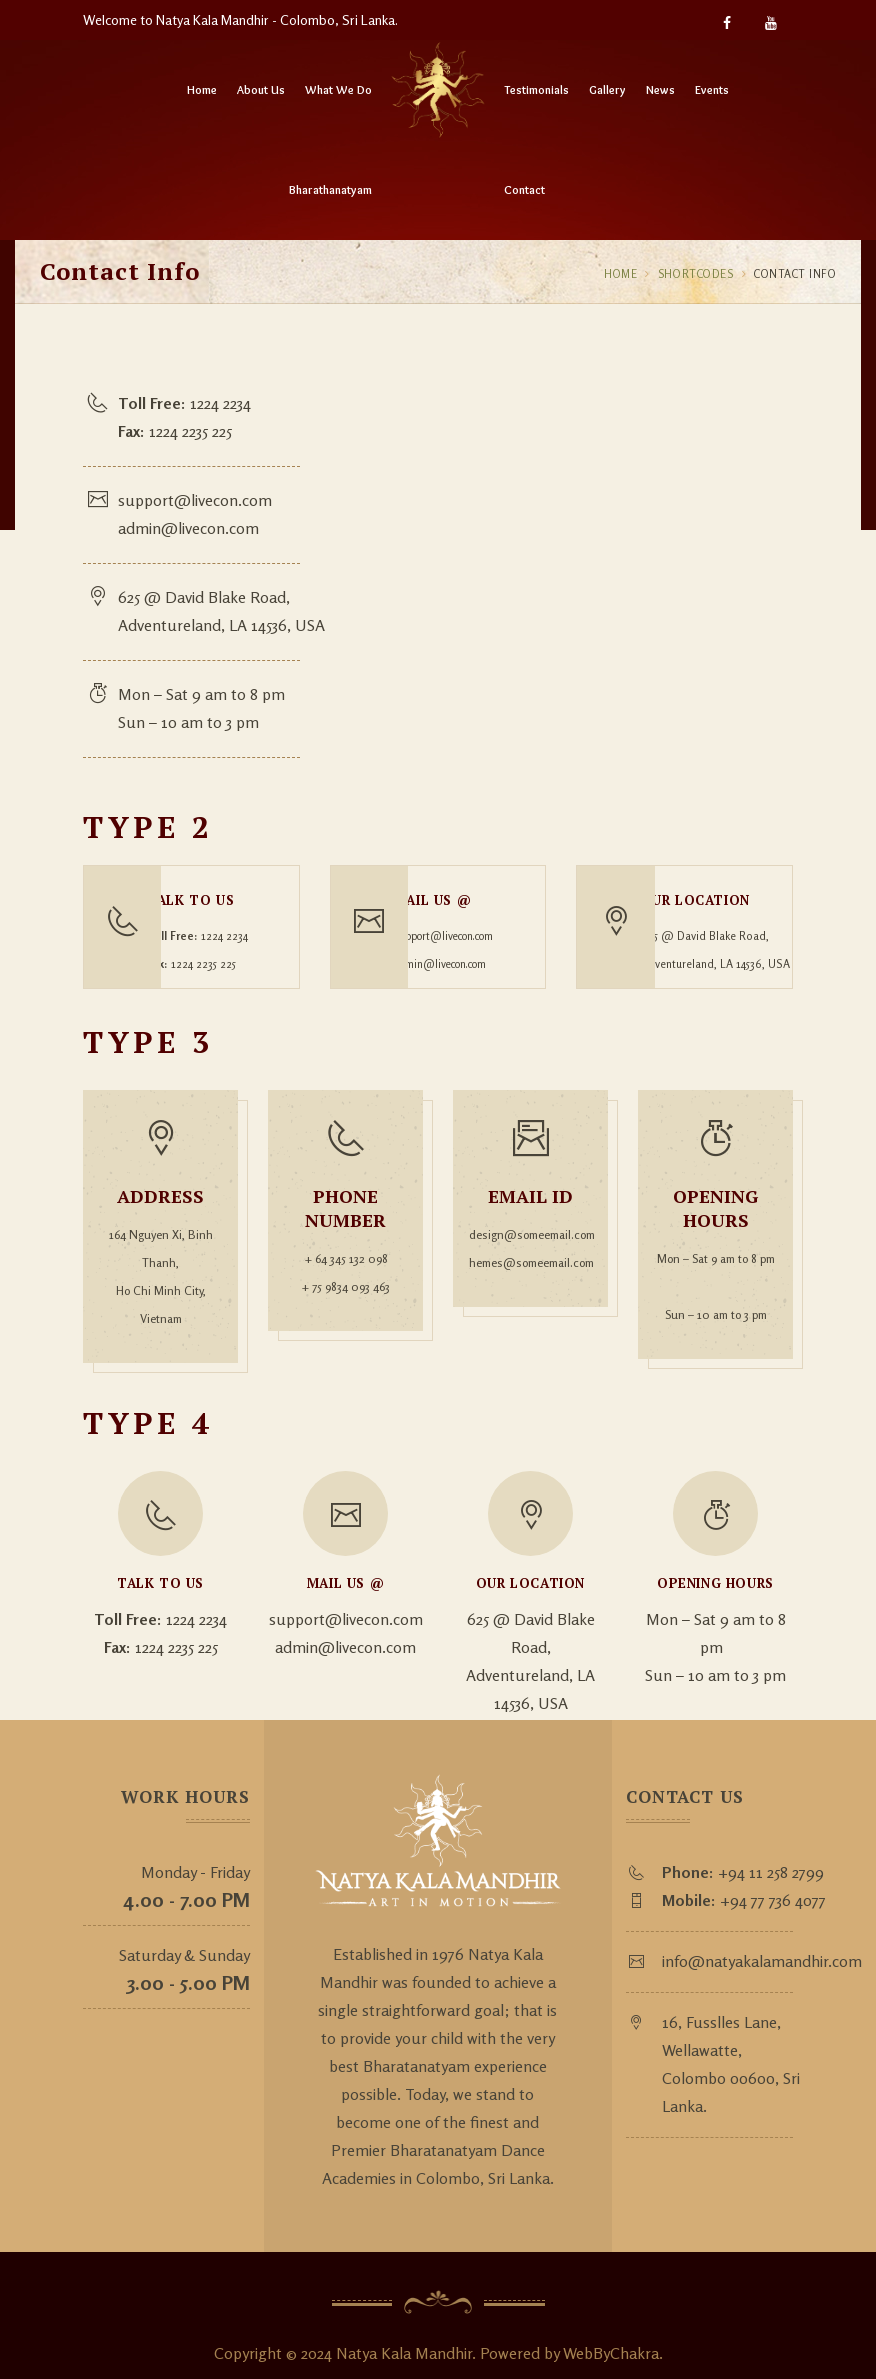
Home (202, 89)
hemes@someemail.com (530, 1247)
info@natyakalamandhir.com (766, 1943)
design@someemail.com (531, 1219)
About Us (261, 89)
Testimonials (536, 89)
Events (712, 89)
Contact (524, 189)
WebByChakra (611, 2335)
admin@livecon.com (193, 528)
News (660, 89)
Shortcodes (697, 274)
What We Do (338, 89)
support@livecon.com (200, 500)
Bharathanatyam (330, 189)
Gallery (607, 89)
